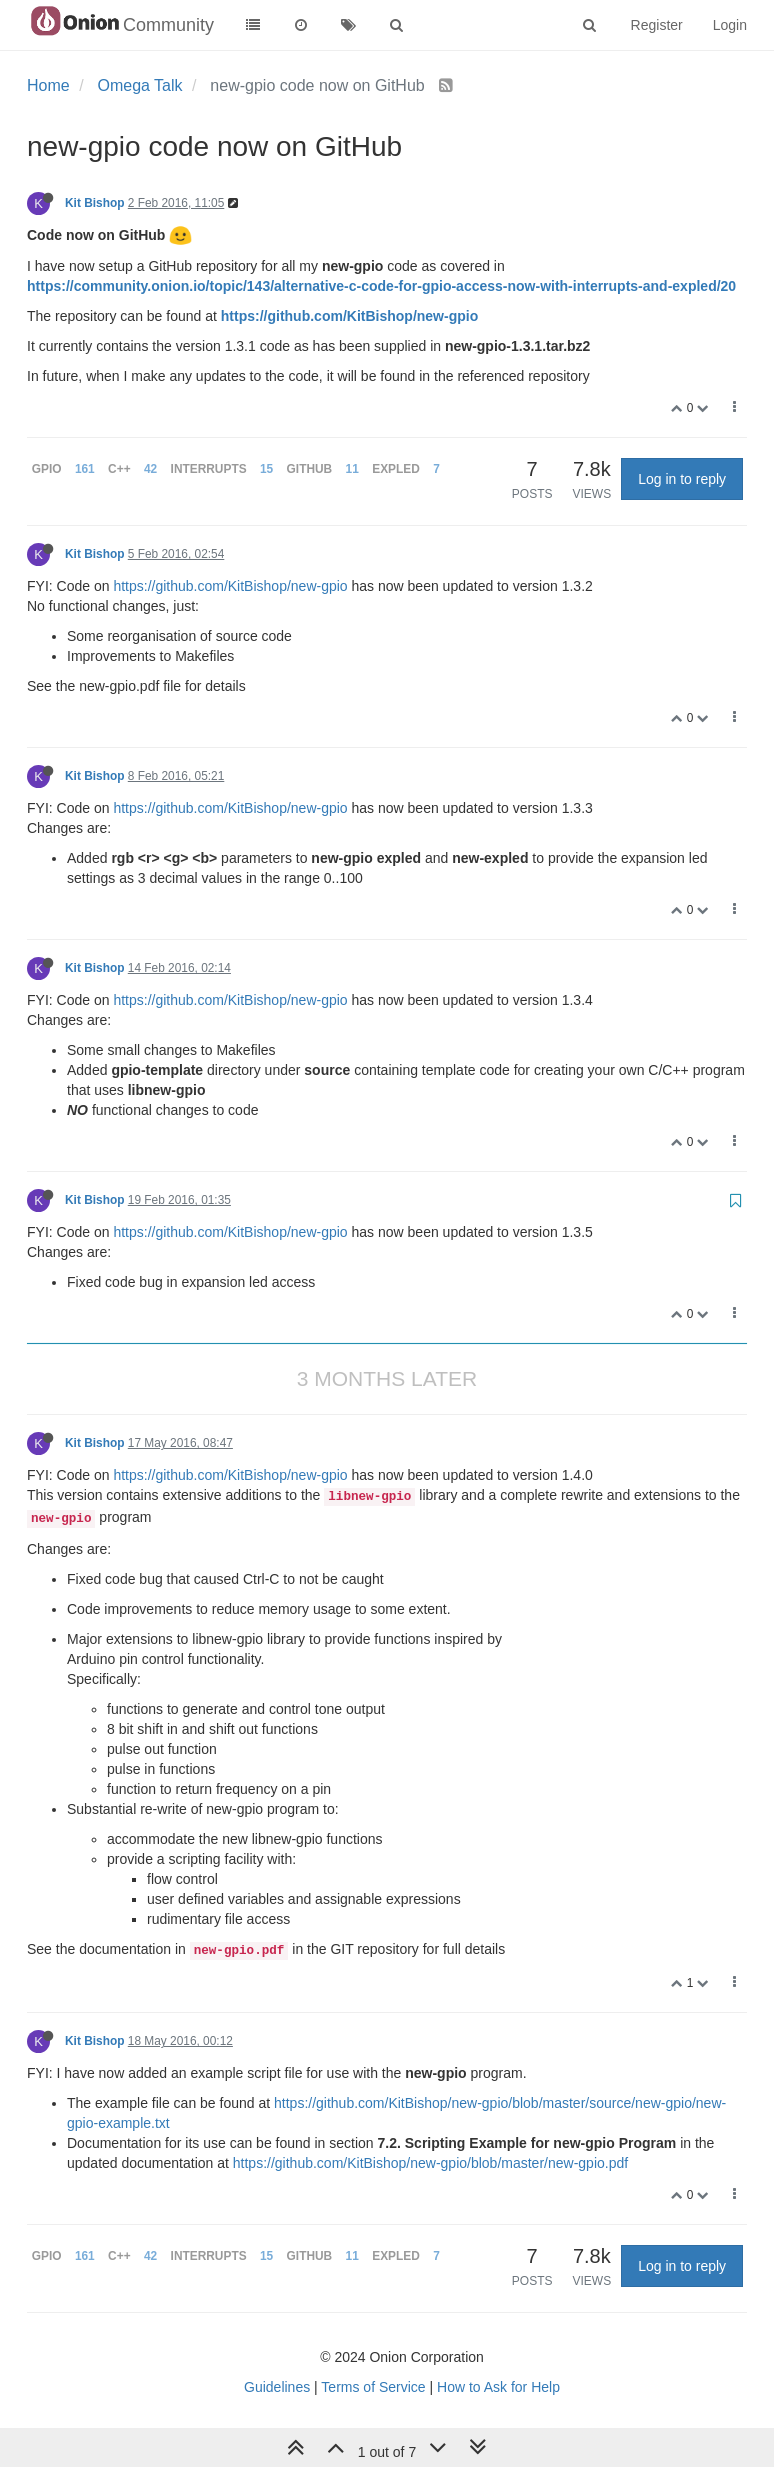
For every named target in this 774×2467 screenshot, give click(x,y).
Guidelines (277, 2387)
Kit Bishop (94, 203)
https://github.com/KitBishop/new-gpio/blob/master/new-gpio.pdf (430, 2163)
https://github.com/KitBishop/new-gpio (349, 316)
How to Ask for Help (498, 2387)
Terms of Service (373, 2387)
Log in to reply (682, 479)
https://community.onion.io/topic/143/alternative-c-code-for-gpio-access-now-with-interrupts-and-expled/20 (381, 286)
